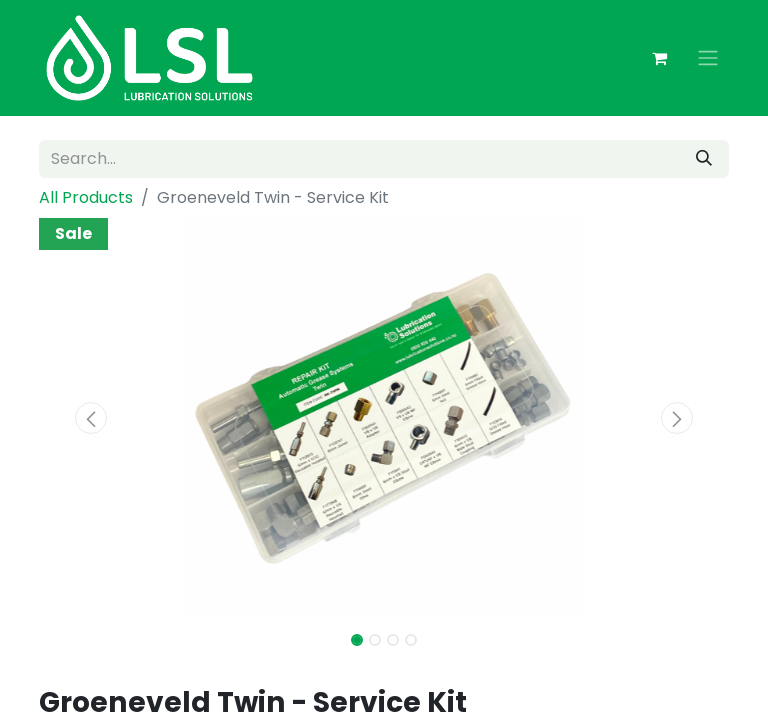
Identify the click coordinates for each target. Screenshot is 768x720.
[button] (91, 418)
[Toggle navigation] (708, 58)
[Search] (704, 159)
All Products (86, 197)
